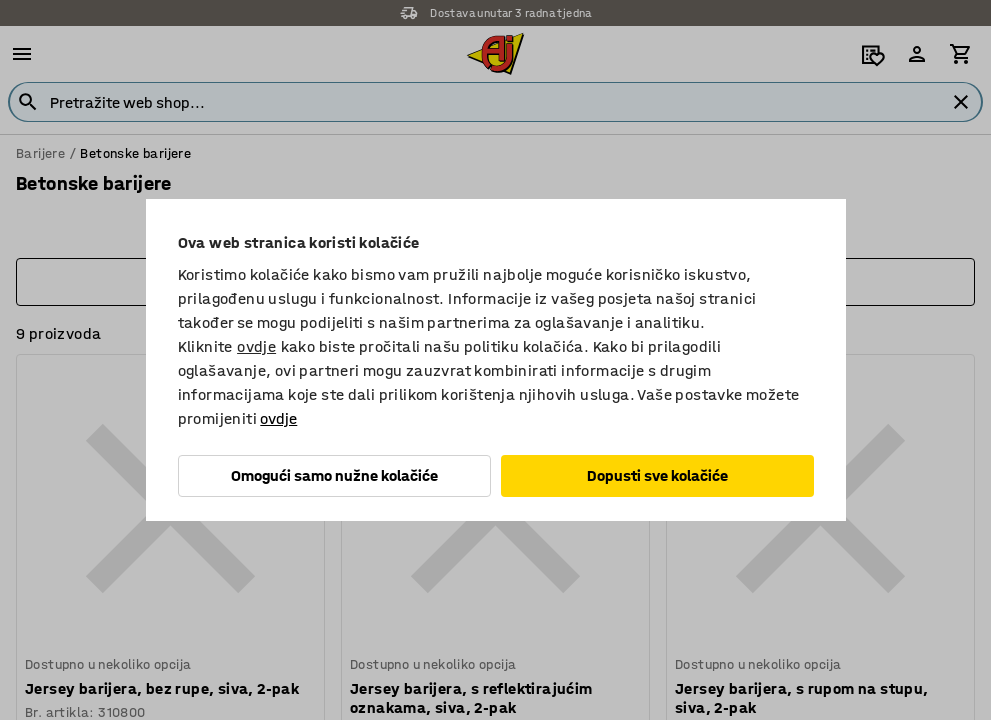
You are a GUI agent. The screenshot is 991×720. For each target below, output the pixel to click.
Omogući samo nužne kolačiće (334, 475)
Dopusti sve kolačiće (657, 475)
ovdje (256, 346)
